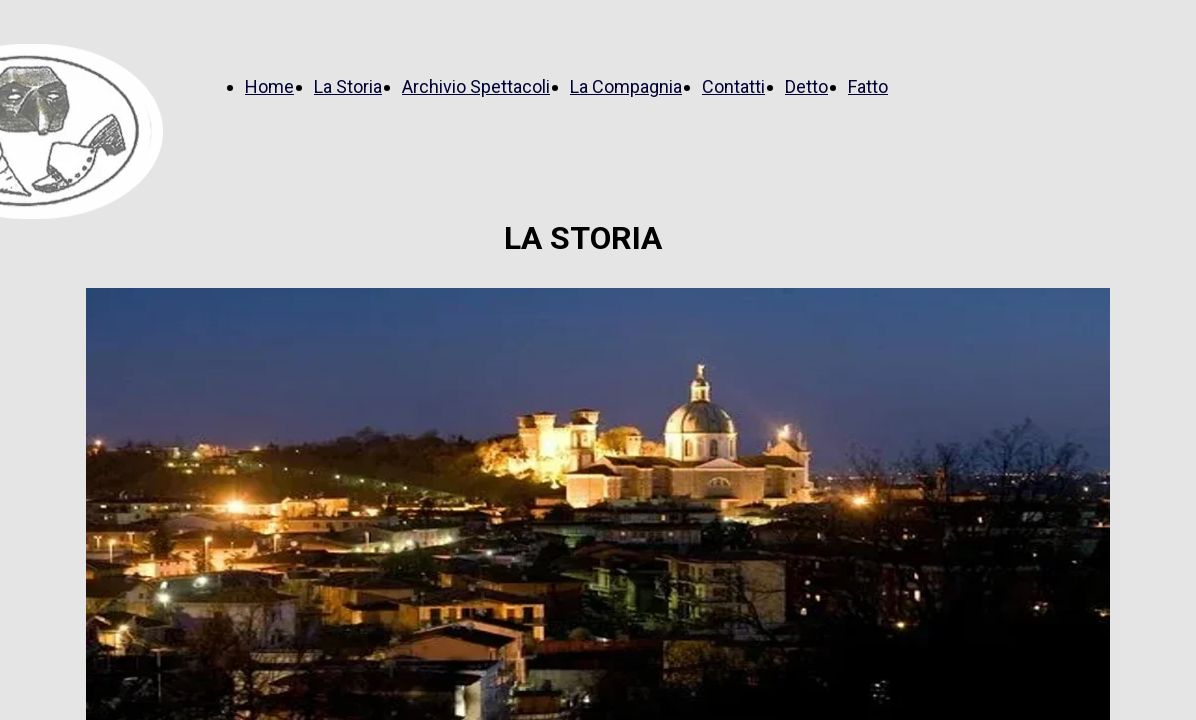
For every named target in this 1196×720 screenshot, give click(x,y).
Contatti (733, 86)
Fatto (868, 86)
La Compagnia (626, 86)
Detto (806, 86)
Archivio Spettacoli (476, 86)
